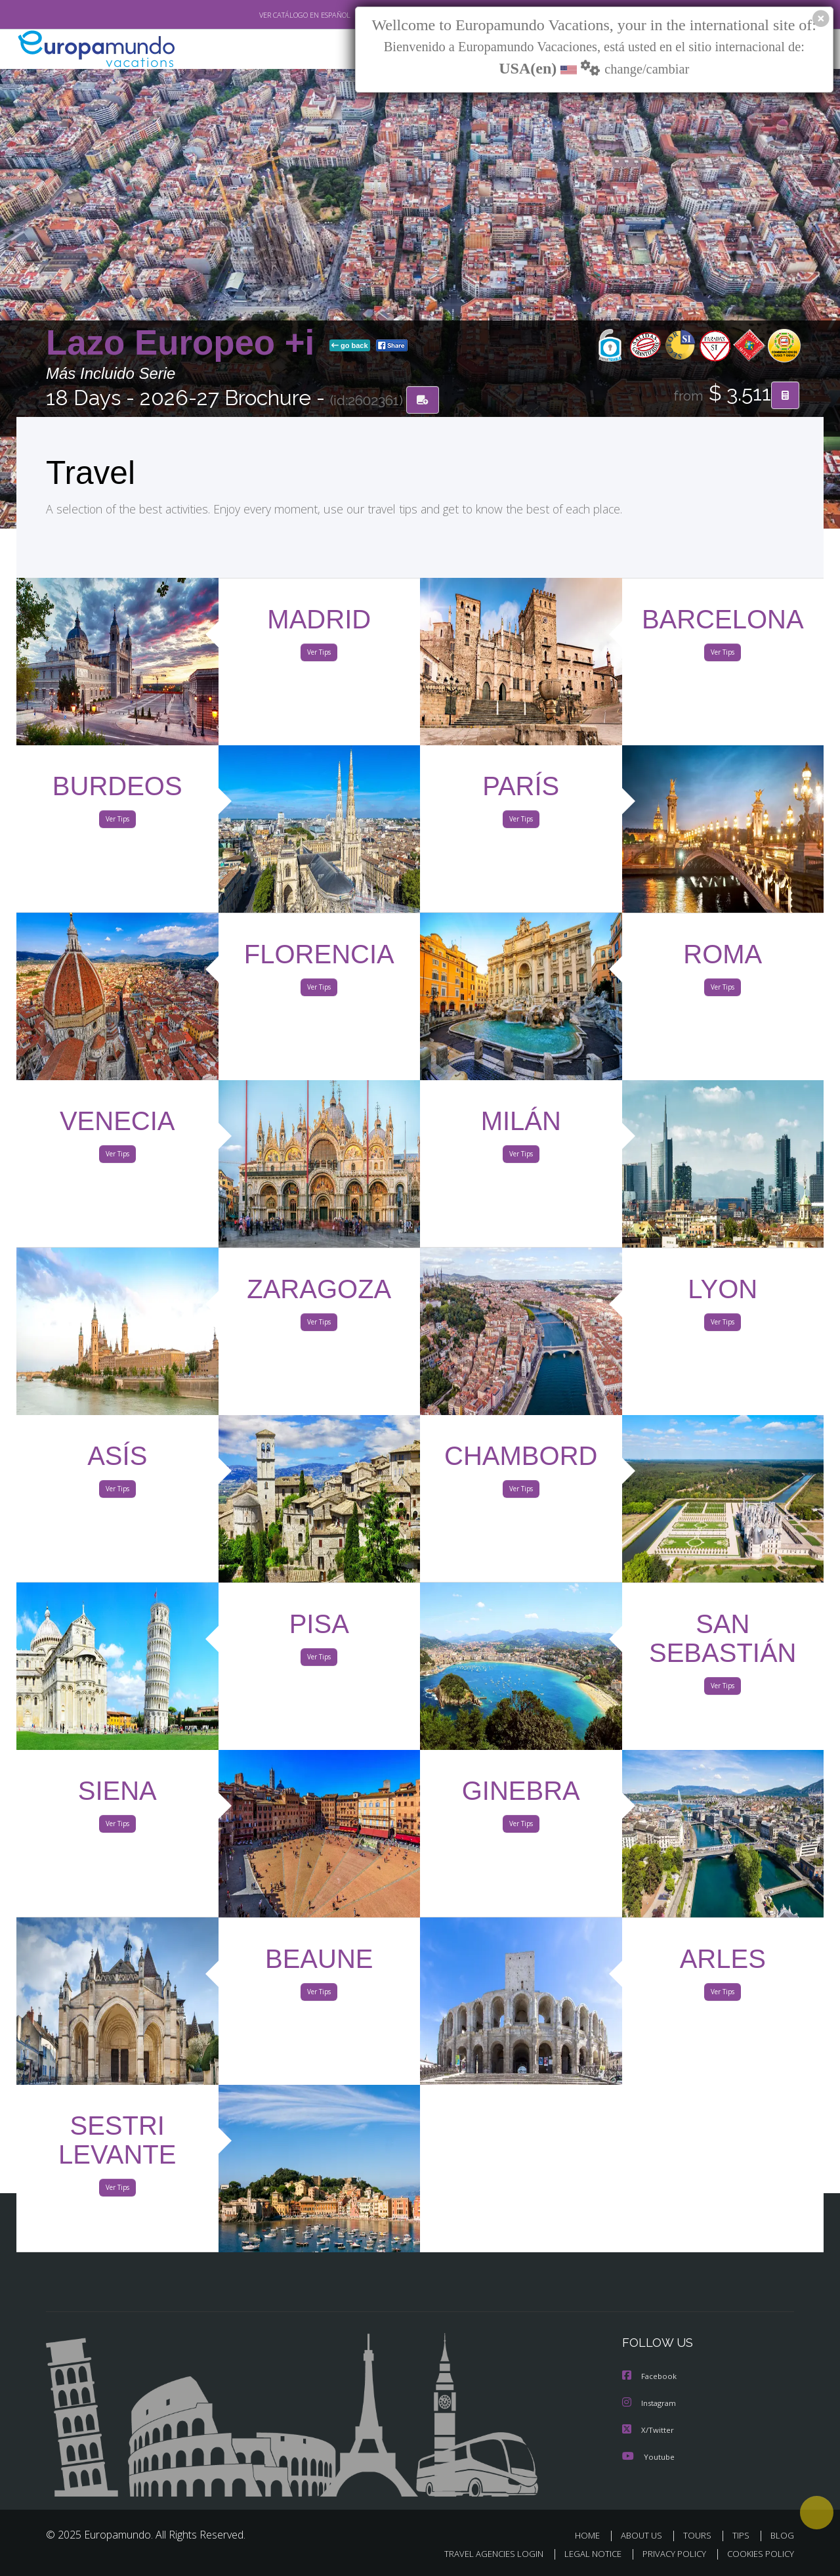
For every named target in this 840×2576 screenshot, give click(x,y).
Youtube (648, 2456)
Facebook (650, 2377)
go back (349, 347)
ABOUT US (645, 2535)
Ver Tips (319, 655)
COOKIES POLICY (757, 2554)
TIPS (742, 2535)
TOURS (700, 2535)
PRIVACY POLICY (668, 2554)
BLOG (782, 2535)
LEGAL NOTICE (584, 2554)
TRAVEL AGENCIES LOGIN (481, 2554)
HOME (592, 2535)
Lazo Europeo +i (185, 343)
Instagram (650, 2404)
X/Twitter (648, 2430)
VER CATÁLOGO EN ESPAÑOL (274, 15)
